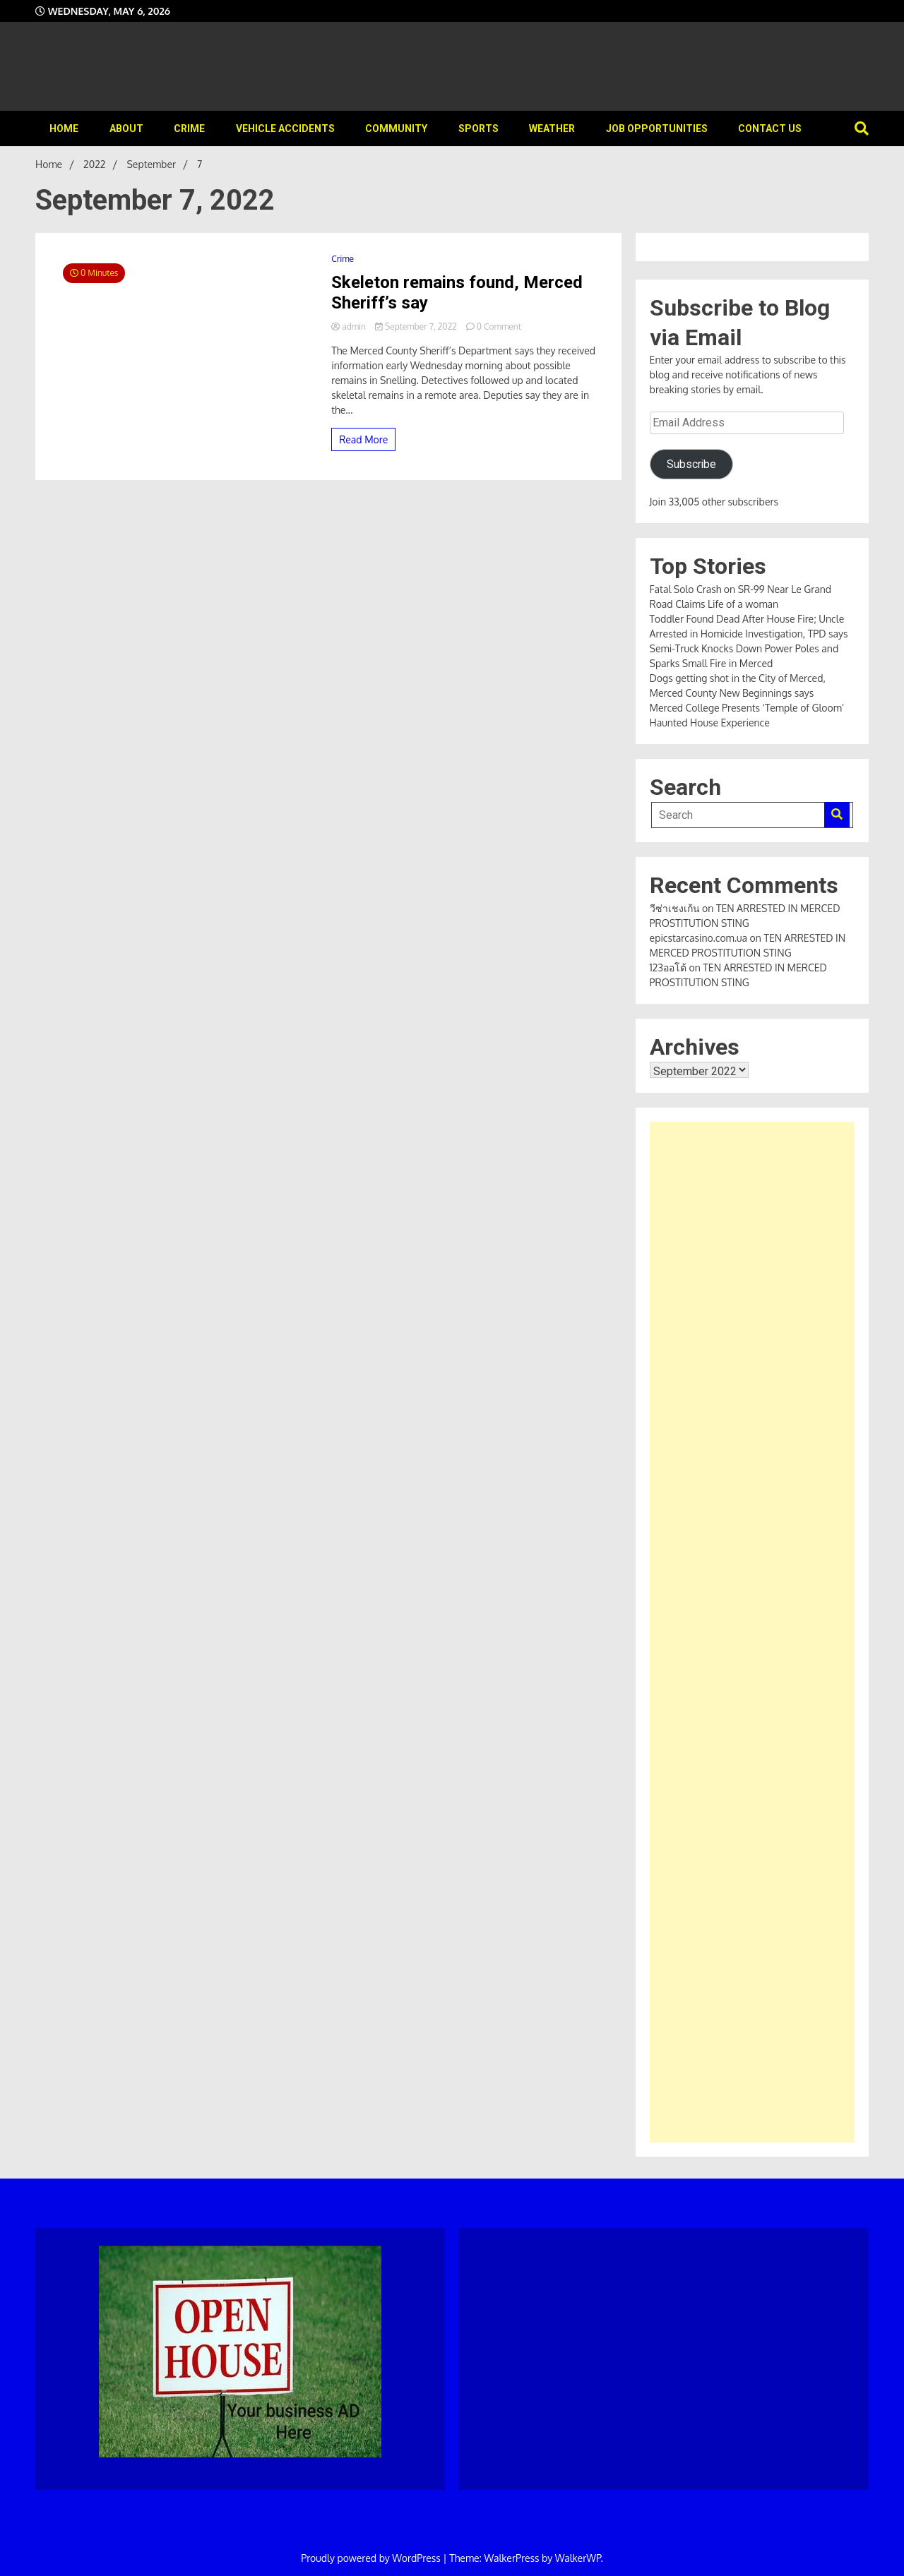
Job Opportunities (657, 128)
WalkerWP (578, 2558)
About (126, 128)
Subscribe (691, 464)
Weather (552, 128)
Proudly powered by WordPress (372, 2558)
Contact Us (770, 128)
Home (63, 128)
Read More (363, 439)
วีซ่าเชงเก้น (675, 908)
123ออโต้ (668, 967)
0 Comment (499, 326)
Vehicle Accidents (285, 128)
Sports (478, 128)
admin (349, 326)
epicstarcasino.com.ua (699, 938)
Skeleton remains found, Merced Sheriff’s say (457, 292)
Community (396, 128)
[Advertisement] (752, 1632)
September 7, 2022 (417, 326)
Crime (189, 128)
